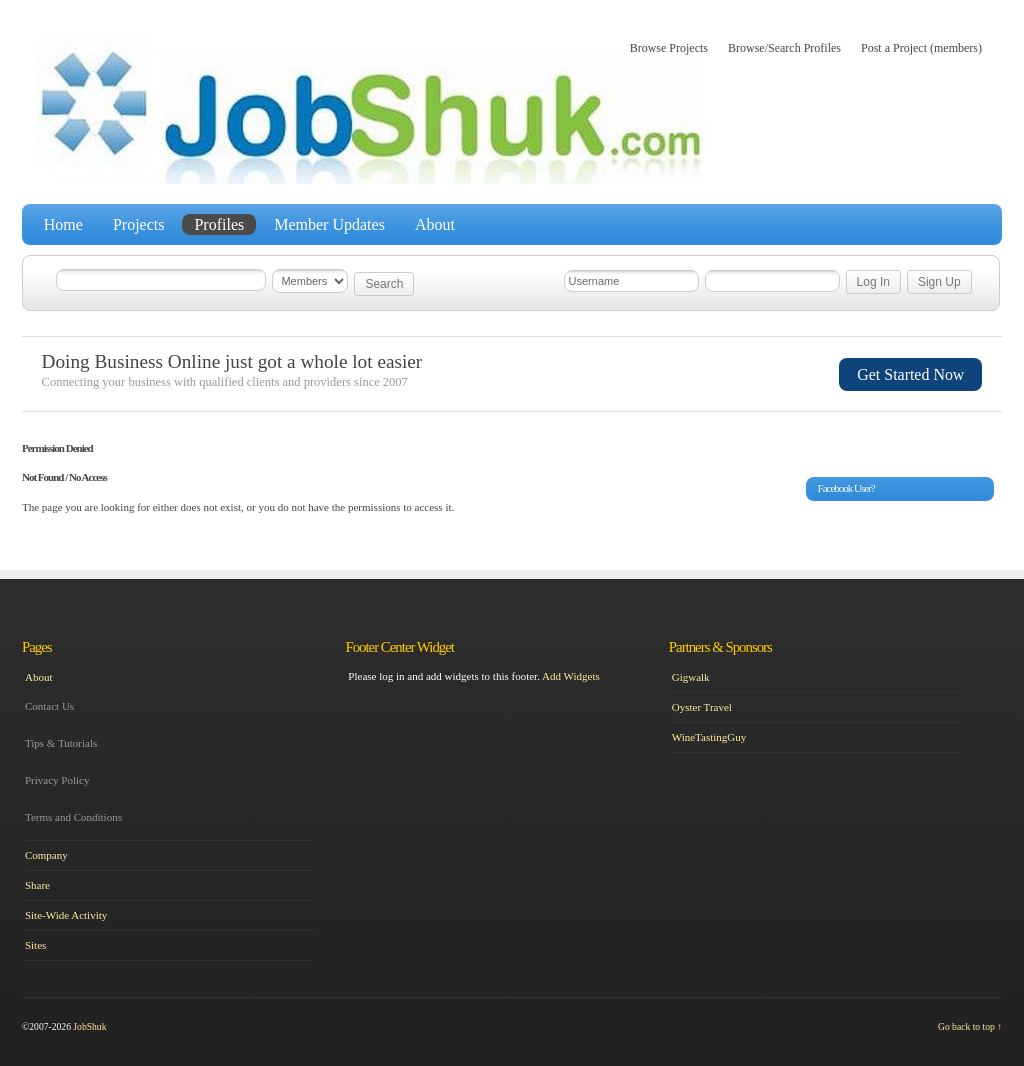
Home (63, 224)
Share (37, 885)
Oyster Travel (702, 707)
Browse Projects (669, 48)
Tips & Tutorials (61, 743)
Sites (35, 945)
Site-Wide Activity (66, 915)
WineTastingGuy (709, 737)
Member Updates (329, 224)
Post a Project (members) (921, 48)
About (435, 224)
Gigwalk (691, 677)
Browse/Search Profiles (784, 48)
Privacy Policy (57, 780)
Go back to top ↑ (970, 1026)
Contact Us (49, 706)
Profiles (219, 224)
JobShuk (89, 1026)
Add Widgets (571, 676)
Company (46, 855)
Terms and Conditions (73, 817)
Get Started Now (910, 374)
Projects (139, 224)
